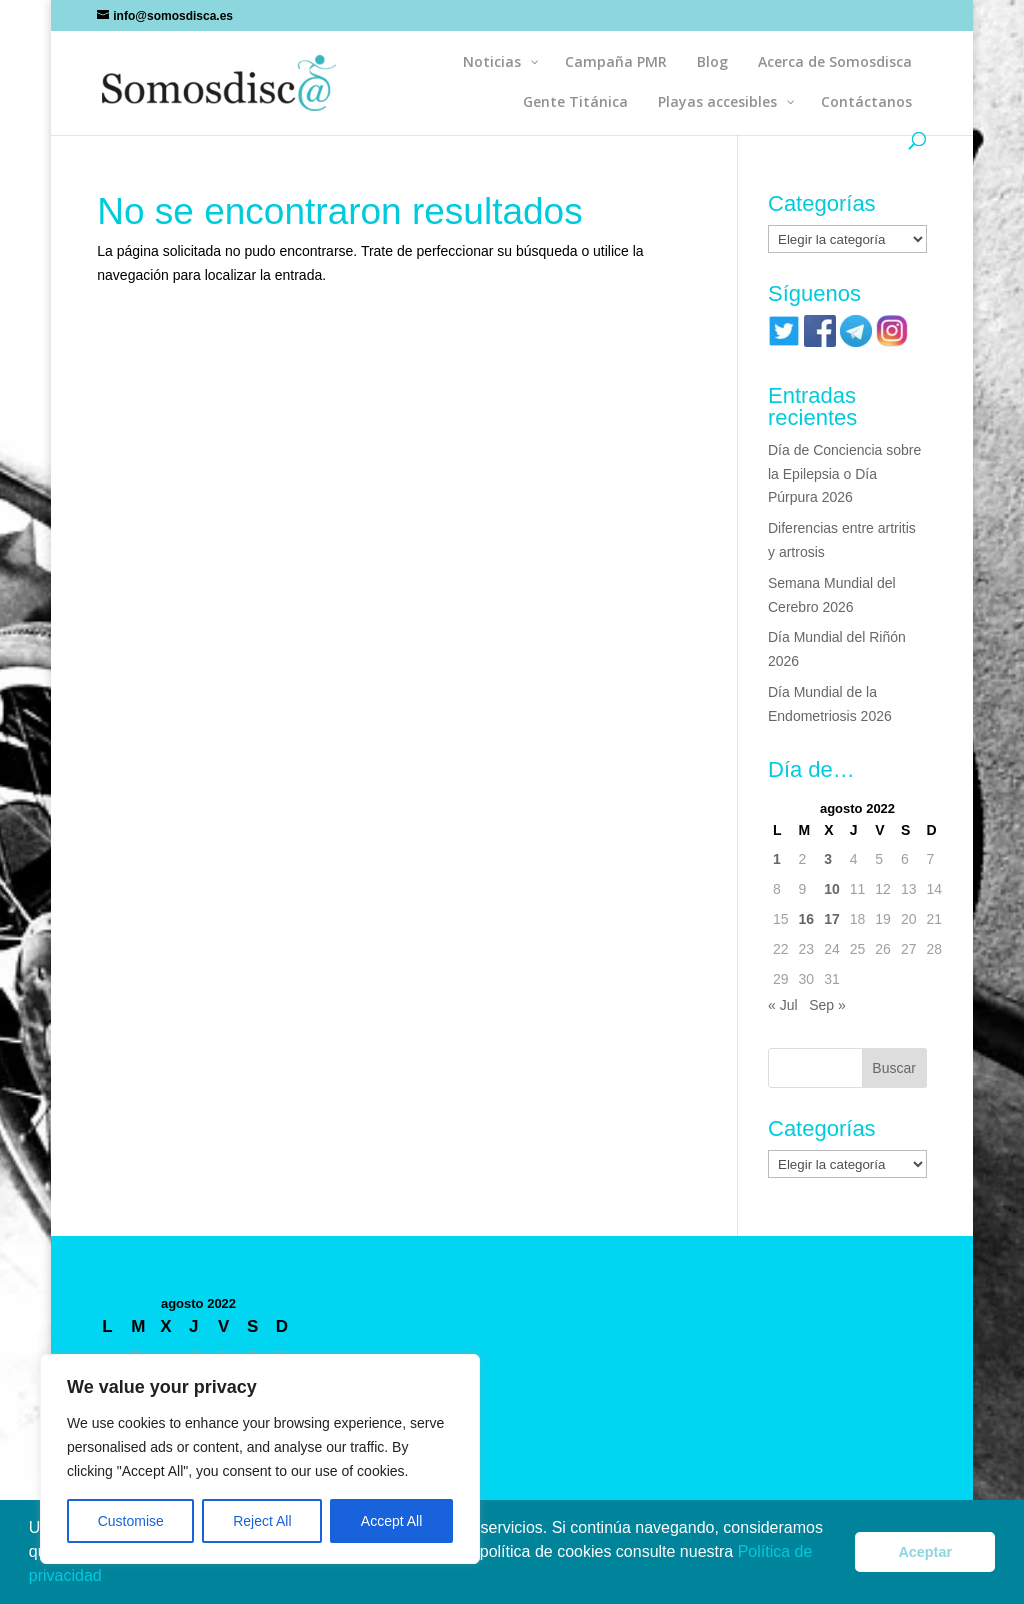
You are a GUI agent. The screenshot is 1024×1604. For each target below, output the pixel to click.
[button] (109, 1578)
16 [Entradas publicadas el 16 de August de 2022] (807, 919)
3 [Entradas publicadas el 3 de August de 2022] (828, 859)
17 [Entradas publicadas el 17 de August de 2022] (832, 919)
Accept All (391, 1521)
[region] (260, 1459)
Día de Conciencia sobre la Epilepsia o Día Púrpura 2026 (844, 474)
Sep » (827, 1005)
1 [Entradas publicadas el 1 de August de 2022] (777, 859)
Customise (131, 1521)
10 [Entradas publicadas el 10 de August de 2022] (832, 889)
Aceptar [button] (925, 1552)
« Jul (783, 1005)
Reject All (262, 1521)
